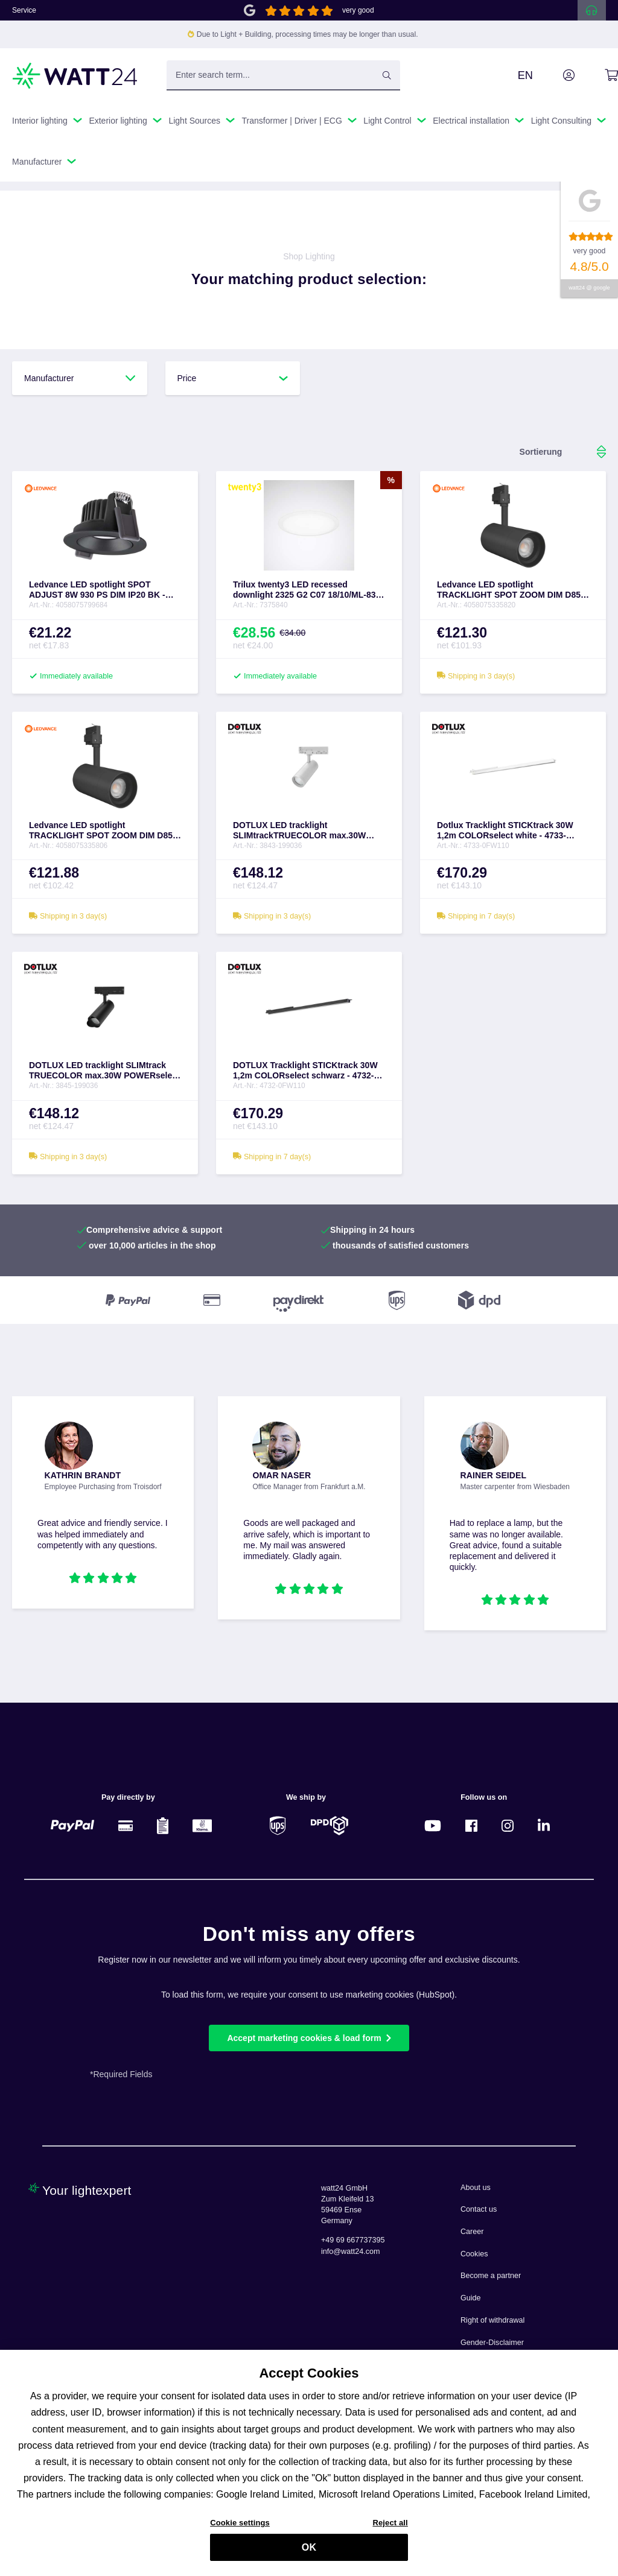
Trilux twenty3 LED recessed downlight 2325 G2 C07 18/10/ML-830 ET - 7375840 (306, 590)
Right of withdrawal (492, 2320)
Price (232, 378)
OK (309, 2555)
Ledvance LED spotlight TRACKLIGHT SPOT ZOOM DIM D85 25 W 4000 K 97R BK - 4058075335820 (512, 590)
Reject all (389, 2530)
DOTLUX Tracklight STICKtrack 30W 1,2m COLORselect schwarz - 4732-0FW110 (305, 1070)
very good (358, 10)
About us (475, 2187)
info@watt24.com (350, 2251)
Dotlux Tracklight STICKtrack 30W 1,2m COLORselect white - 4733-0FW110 (505, 830)
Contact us (478, 2209)
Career (472, 2231)
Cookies (474, 2254)
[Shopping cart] (598, 75)
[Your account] (555, 75)
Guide (470, 2298)
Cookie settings (240, 2530)
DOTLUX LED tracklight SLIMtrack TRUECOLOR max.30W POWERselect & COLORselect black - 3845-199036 (104, 1070)
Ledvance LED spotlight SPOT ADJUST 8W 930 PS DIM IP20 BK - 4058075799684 (97, 590)
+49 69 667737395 (352, 2240)
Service (24, 10)
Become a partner (490, 2275)
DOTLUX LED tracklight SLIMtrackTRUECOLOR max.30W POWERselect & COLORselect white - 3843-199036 (308, 830)
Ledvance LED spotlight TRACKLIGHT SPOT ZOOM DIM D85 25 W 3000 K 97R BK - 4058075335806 (104, 830)
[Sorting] (540, 452)
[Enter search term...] (283, 75)
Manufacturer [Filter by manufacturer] (79, 378)
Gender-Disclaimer (492, 2342)
